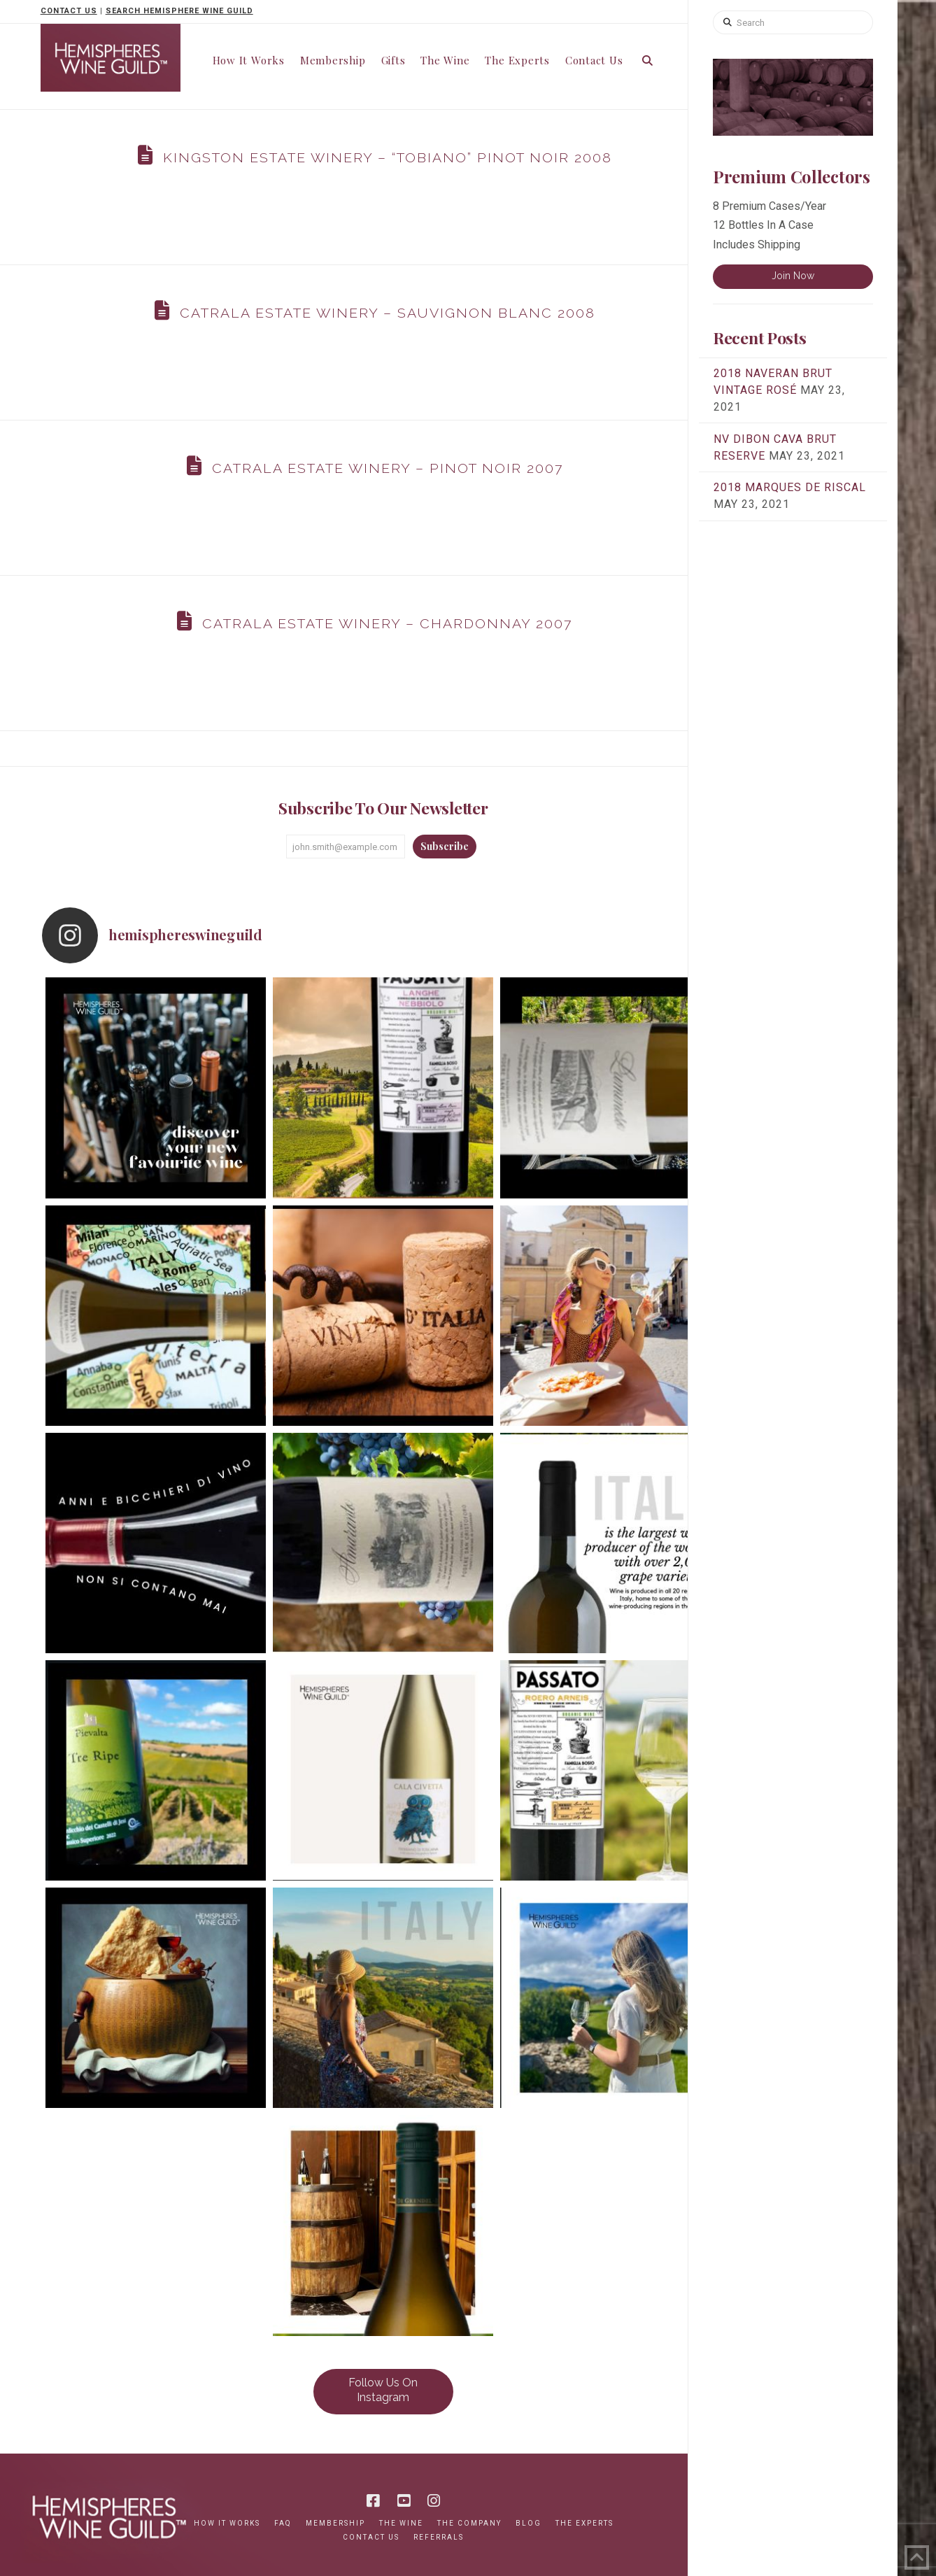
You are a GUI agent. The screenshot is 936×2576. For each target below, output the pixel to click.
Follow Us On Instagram (383, 2390)
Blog (528, 2523)
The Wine (401, 2523)
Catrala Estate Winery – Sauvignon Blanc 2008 (387, 313)
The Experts (584, 2523)
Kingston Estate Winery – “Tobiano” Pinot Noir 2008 (387, 158)
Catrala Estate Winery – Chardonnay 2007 (387, 624)
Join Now (793, 275)
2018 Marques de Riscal (790, 487)
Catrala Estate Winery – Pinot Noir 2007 (387, 468)
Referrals (438, 2537)
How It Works (227, 2523)
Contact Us (371, 2537)
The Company (469, 2523)
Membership (335, 2523)
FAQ (283, 2523)
